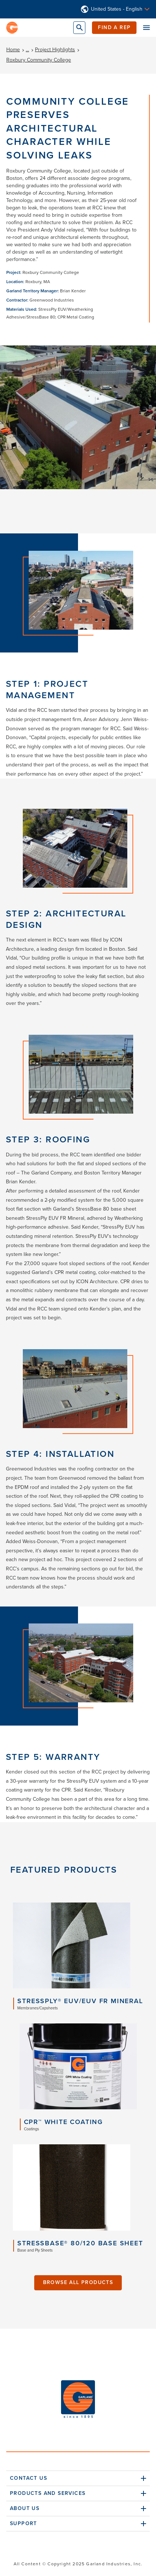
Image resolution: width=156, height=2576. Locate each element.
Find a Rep (114, 27)
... (27, 49)
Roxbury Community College (38, 60)
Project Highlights (55, 49)
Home (13, 49)
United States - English (116, 9)
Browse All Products (78, 2282)
